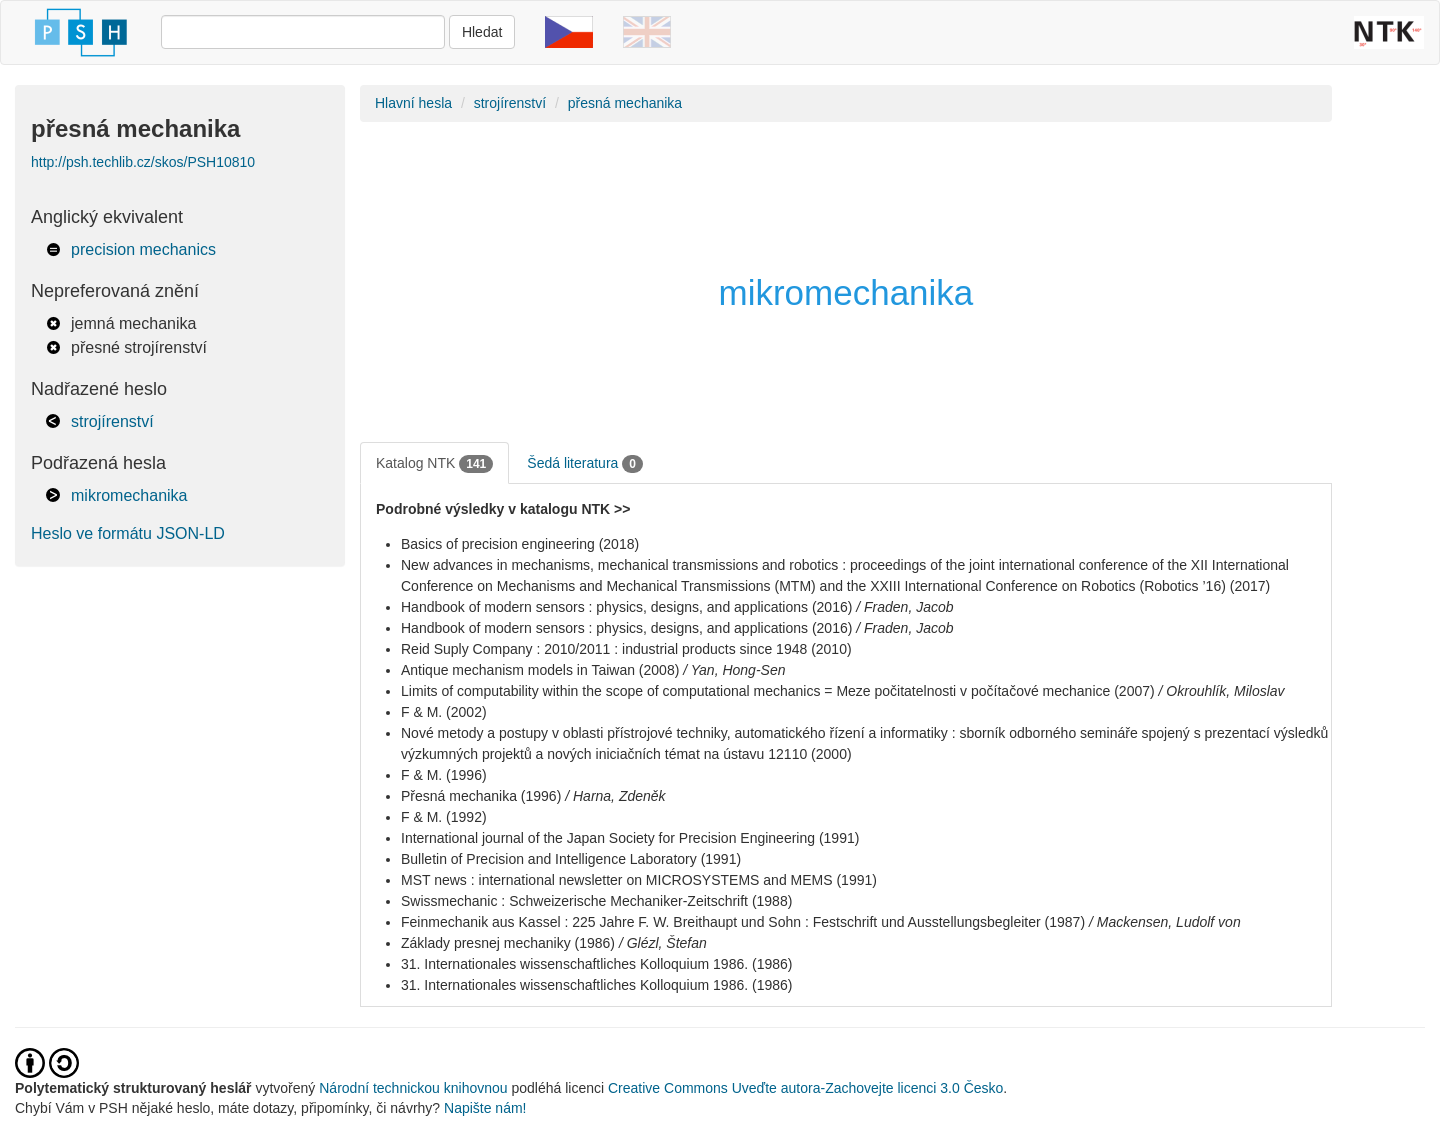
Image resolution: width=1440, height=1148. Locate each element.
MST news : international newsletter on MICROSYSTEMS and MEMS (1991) (639, 880)
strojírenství (112, 421)
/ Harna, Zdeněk (615, 796)
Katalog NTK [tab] (434, 464)
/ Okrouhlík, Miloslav (1222, 691)
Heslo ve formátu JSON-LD (128, 533)
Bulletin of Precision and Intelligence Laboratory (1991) (571, 859)
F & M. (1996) (444, 775)
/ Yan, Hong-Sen (734, 670)
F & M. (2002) (444, 712)
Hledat (482, 32)
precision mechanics (143, 249)
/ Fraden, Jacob (904, 607)
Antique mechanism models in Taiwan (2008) (540, 670)
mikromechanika (129, 495)
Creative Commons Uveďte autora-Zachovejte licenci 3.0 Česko (805, 1088)
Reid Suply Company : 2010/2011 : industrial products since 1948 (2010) (626, 649)
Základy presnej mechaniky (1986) (508, 943)
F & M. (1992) (444, 817)
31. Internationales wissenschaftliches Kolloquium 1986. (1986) (596, 964)
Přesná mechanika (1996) (481, 796)
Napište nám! (485, 1108)
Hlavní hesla (413, 103)
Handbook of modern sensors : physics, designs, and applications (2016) (626, 607)
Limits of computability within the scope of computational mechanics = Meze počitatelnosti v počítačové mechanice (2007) (778, 691)
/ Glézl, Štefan (663, 943)
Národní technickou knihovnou (413, 1088)
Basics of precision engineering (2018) (520, 544)
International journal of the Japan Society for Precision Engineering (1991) (630, 838)
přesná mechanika (625, 103)
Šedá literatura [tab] (585, 464)
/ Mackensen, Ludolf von (1165, 922)
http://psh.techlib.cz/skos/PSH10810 (143, 162)
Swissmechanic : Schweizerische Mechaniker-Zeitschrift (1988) (596, 901)
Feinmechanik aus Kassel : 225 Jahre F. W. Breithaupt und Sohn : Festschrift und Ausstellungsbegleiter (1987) (743, 922)
